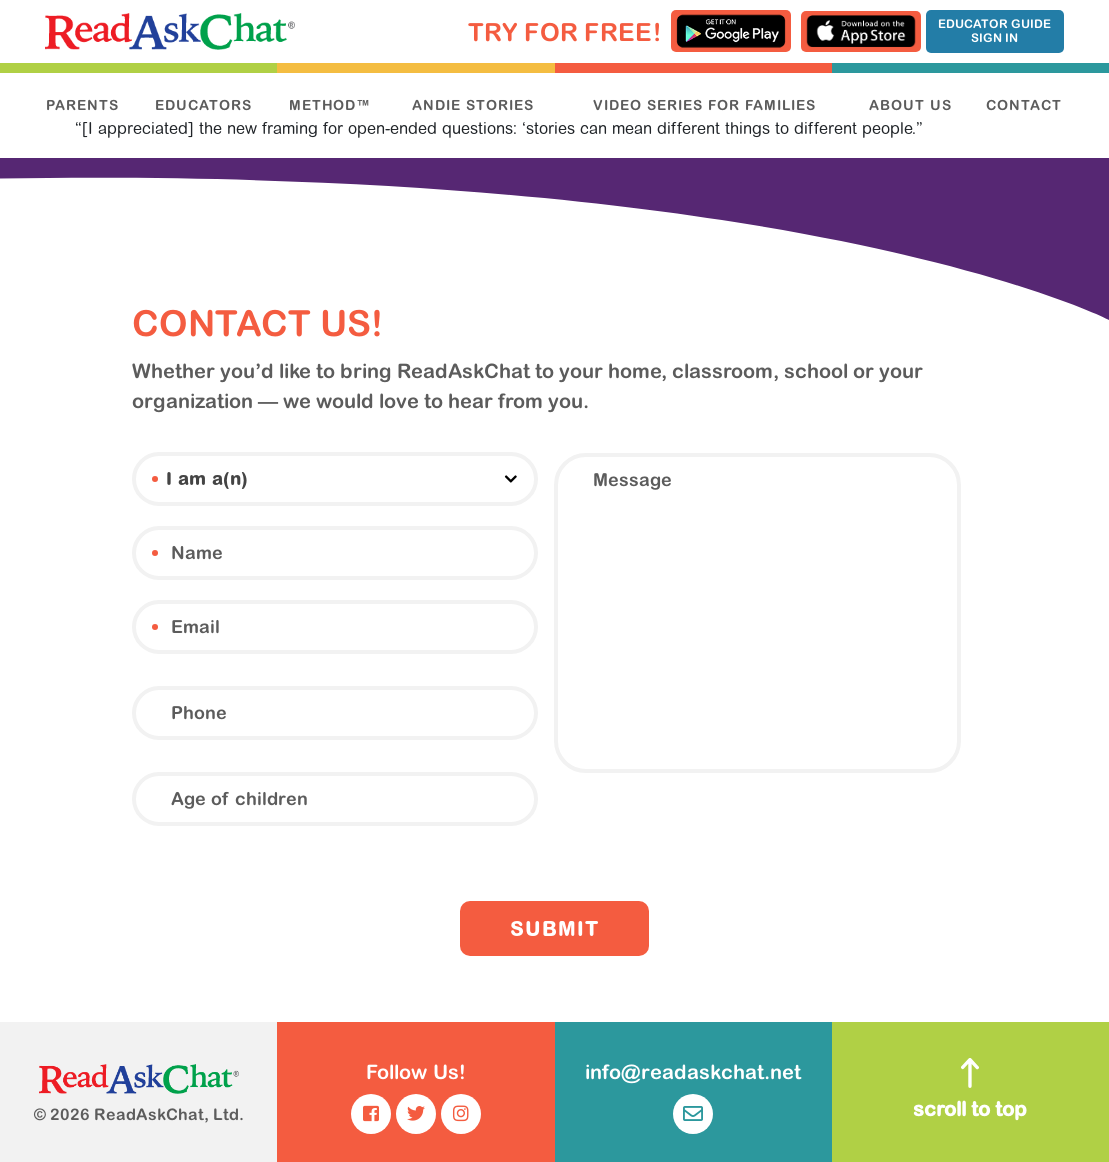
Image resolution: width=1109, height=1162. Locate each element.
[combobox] (335, 479)
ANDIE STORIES (473, 105)
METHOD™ (330, 105)
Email (155, 627)
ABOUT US (910, 105)
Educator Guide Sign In (994, 31)
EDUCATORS (203, 105)
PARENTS (82, 105)
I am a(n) (155, 479)
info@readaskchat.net (693, 1097)
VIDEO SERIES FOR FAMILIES (704, 105)
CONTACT (1024, 105)
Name (155, 553)
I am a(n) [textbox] (207, 481)
